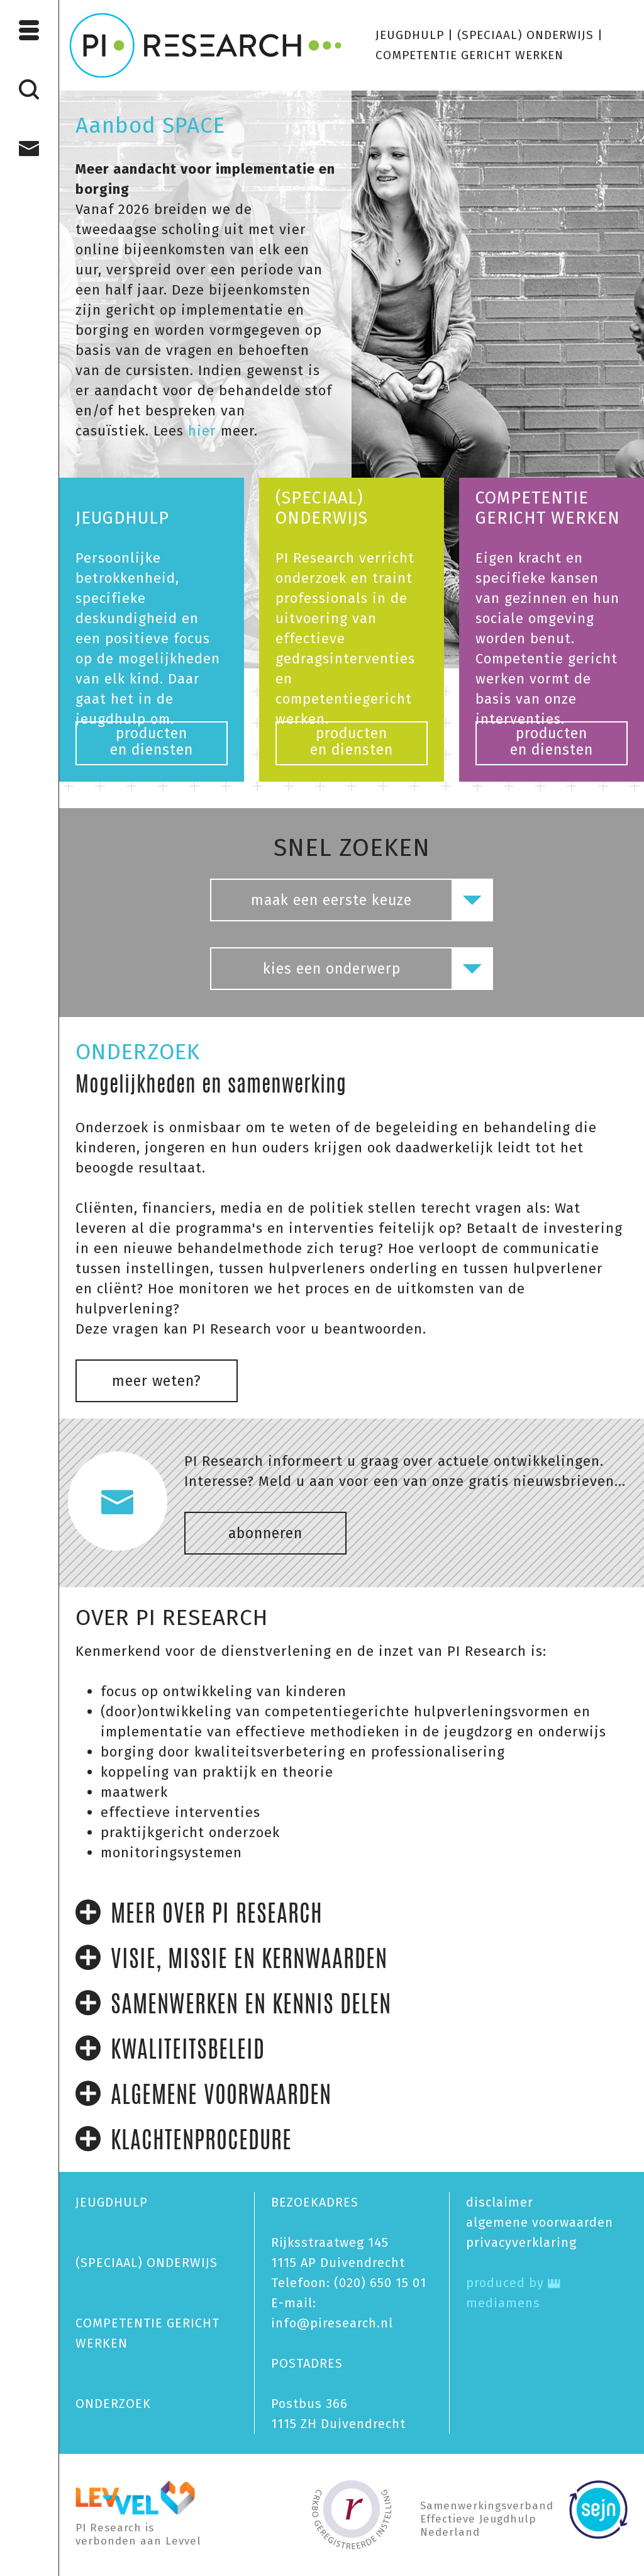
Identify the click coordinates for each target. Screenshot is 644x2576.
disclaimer (499, 2202)
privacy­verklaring (521, 2242)
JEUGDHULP (409, 35)
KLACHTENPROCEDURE (183, 2140)
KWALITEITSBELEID (170, 2049)
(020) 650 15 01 (380, 2282)
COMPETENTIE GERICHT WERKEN (469, 55)
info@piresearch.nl (332, 2323)
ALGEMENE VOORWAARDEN (203, 2094)
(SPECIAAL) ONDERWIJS (525, 35)
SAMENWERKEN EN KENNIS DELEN (233, 2004)
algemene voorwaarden (539, 2222)
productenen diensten (151, 741)
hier (200, 430)
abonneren (265, 1533)
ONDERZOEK (113, 2403)
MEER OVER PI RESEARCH (199, 1913)
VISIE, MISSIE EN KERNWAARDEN (231, 1958)
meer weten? (156, 1381)
